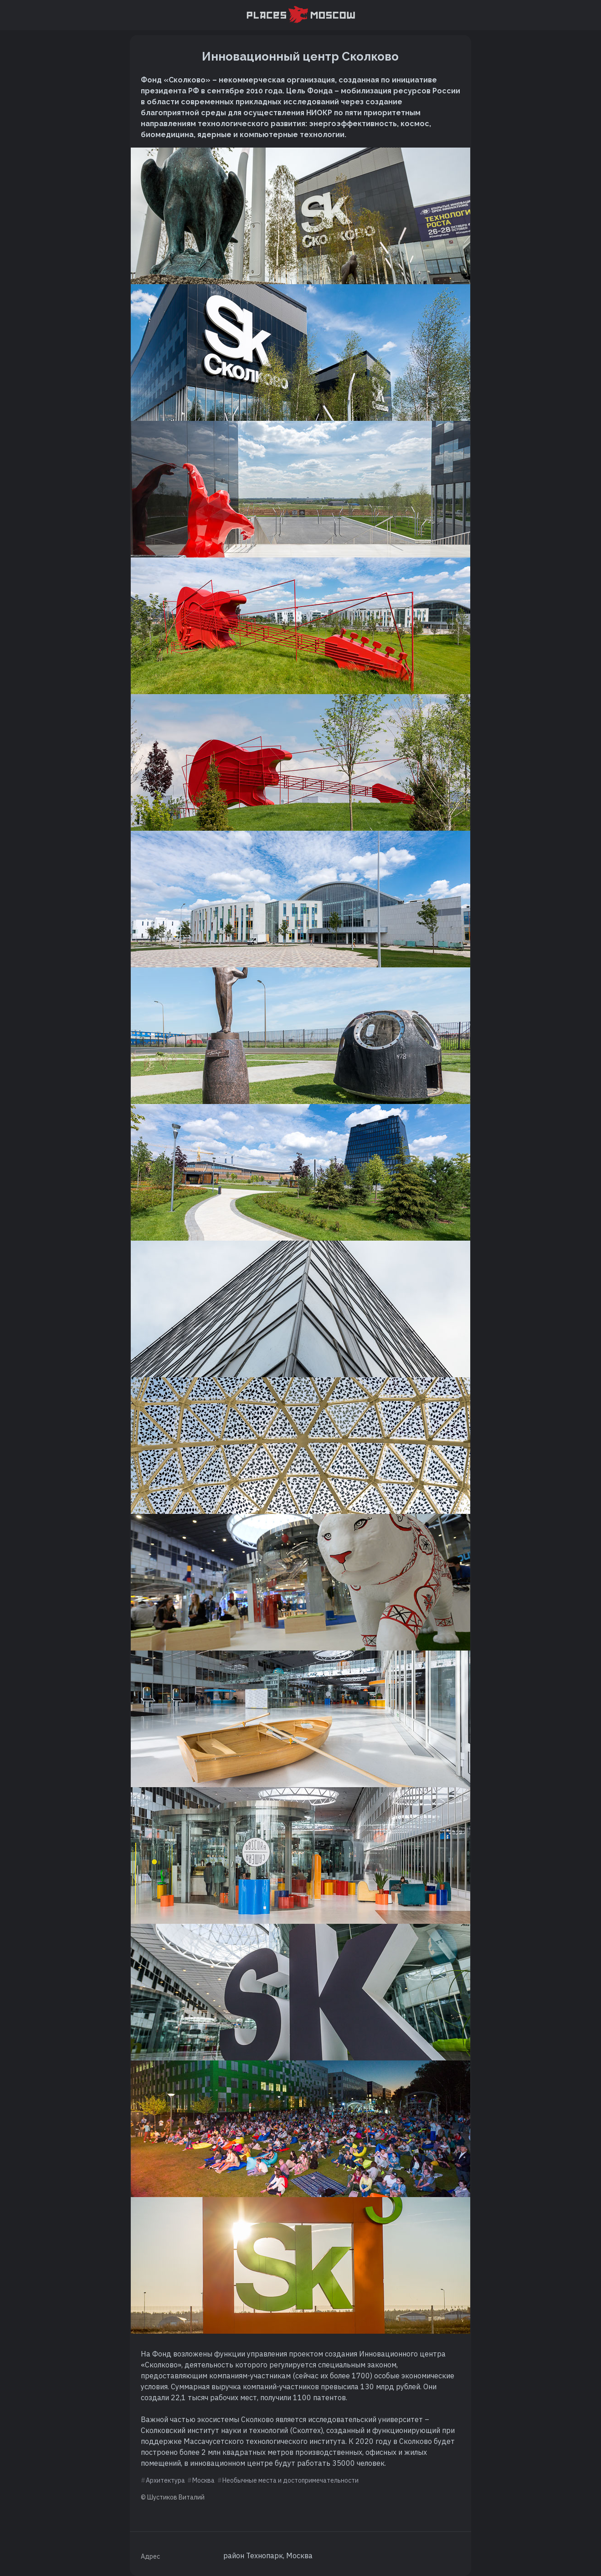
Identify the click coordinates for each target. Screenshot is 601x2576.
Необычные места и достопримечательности (290, 2480)
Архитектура (165, 2480)
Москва (203, 2480)
